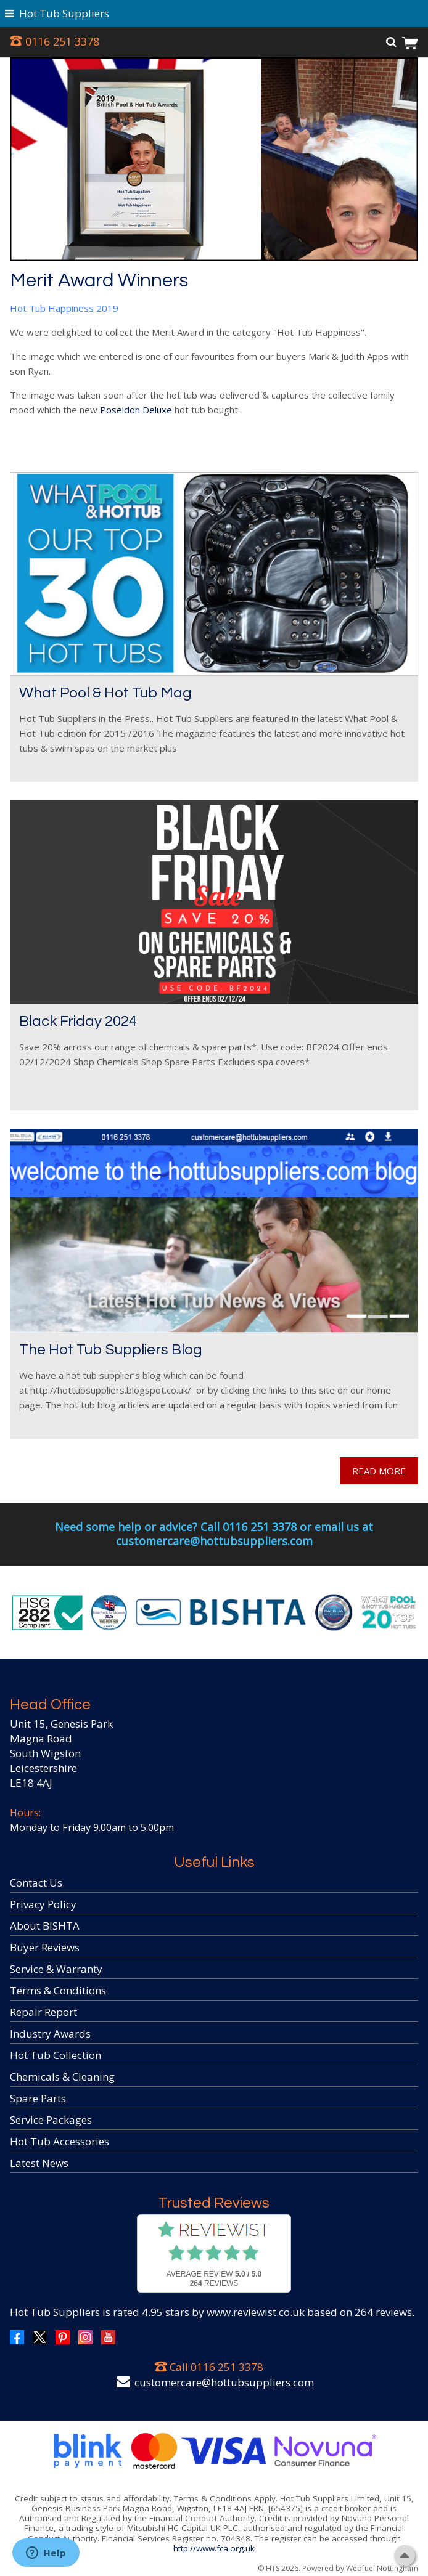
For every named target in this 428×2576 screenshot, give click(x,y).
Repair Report (43, 2012)
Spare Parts (38, 2098)
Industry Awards (50, 2033)
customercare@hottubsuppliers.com (224, 2382)
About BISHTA (45, 1926)
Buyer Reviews (45, 1947)
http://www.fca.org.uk (214, 2548)
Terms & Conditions (58, 1990)
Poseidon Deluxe (136, 410)
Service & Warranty (56, 1969)
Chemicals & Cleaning (62, 2077)
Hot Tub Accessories (59, 2141)
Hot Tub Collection (55, 2055)
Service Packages (51, 2120)
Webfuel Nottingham (382, 2568)
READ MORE (379, 1471)
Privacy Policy (43, 1904)
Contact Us (36, 1882)
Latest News (39, 2163)
